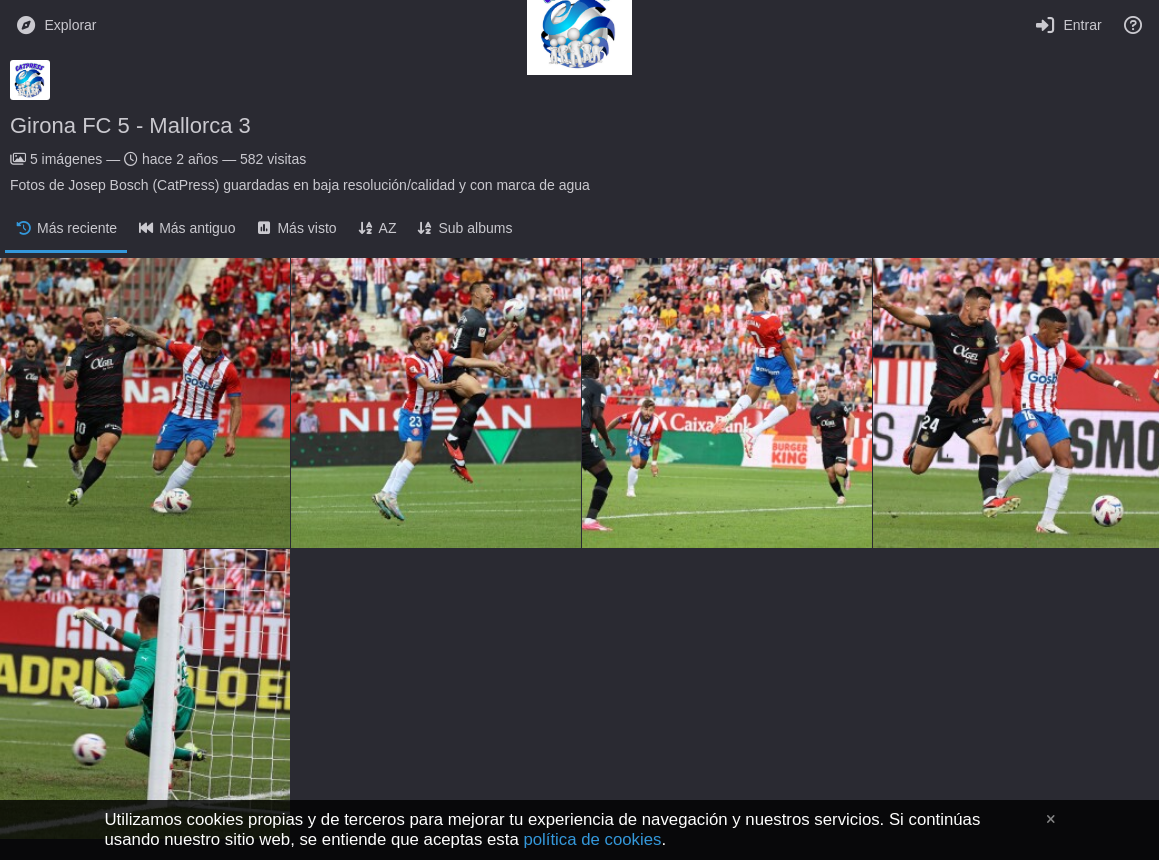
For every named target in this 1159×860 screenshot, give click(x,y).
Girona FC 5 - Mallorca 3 (130, 125)
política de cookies (592, 839)
